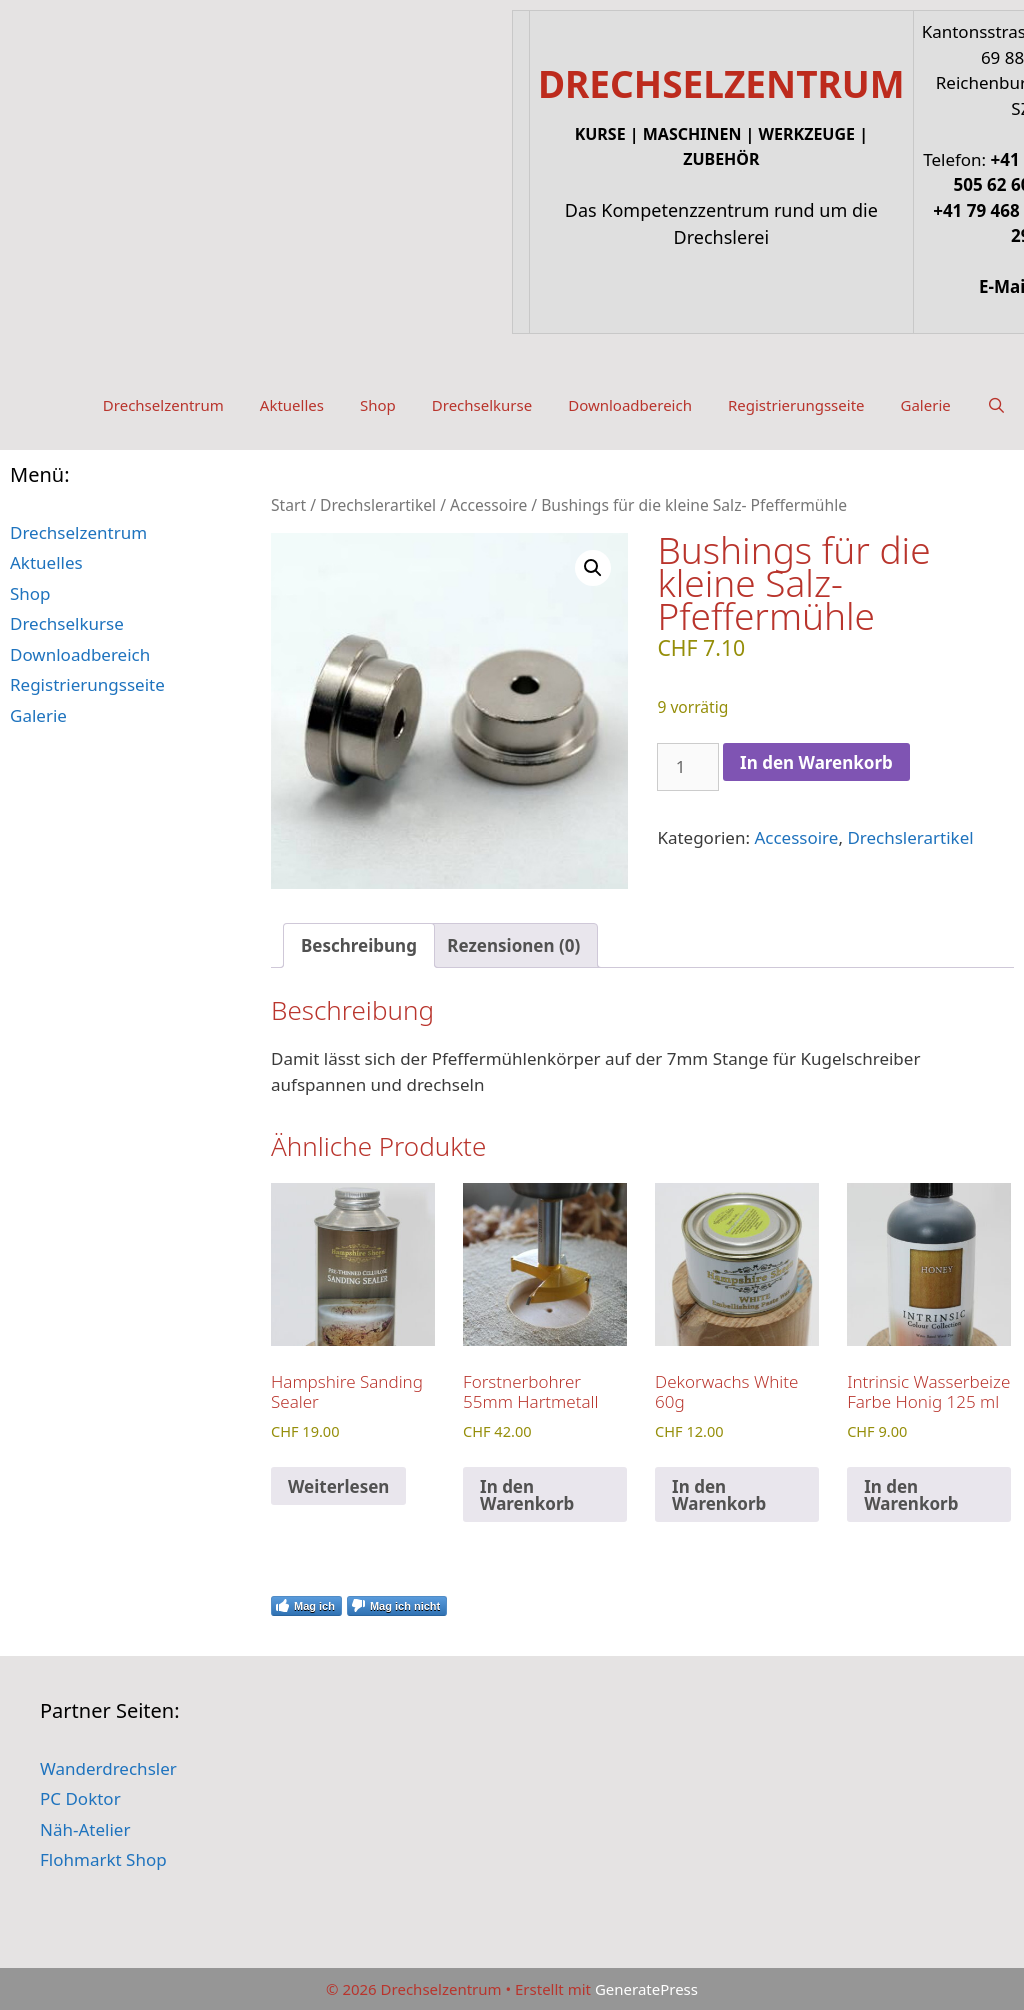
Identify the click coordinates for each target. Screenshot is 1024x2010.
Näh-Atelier (85, 1829)
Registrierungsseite (796, 405)
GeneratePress (646, 1989)
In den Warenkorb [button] (527, 1495)
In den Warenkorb (816, 762)
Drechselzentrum (163, 405)
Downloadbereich (630, 405)
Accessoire (488, 505)
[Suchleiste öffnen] (996, 405)
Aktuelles (292, 405)
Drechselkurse (482, 405)
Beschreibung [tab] (359, 945)
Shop (378, 405)
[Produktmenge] (688, 767)
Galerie (926, 405)
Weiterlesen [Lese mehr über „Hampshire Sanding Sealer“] (338, 1486)
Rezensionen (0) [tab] (513, 945)
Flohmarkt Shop (103, 1859)
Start (288, 505)
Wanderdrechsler (108, 1768)
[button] (593, 568)
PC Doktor (80, 1798)
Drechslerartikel (378, 505)
